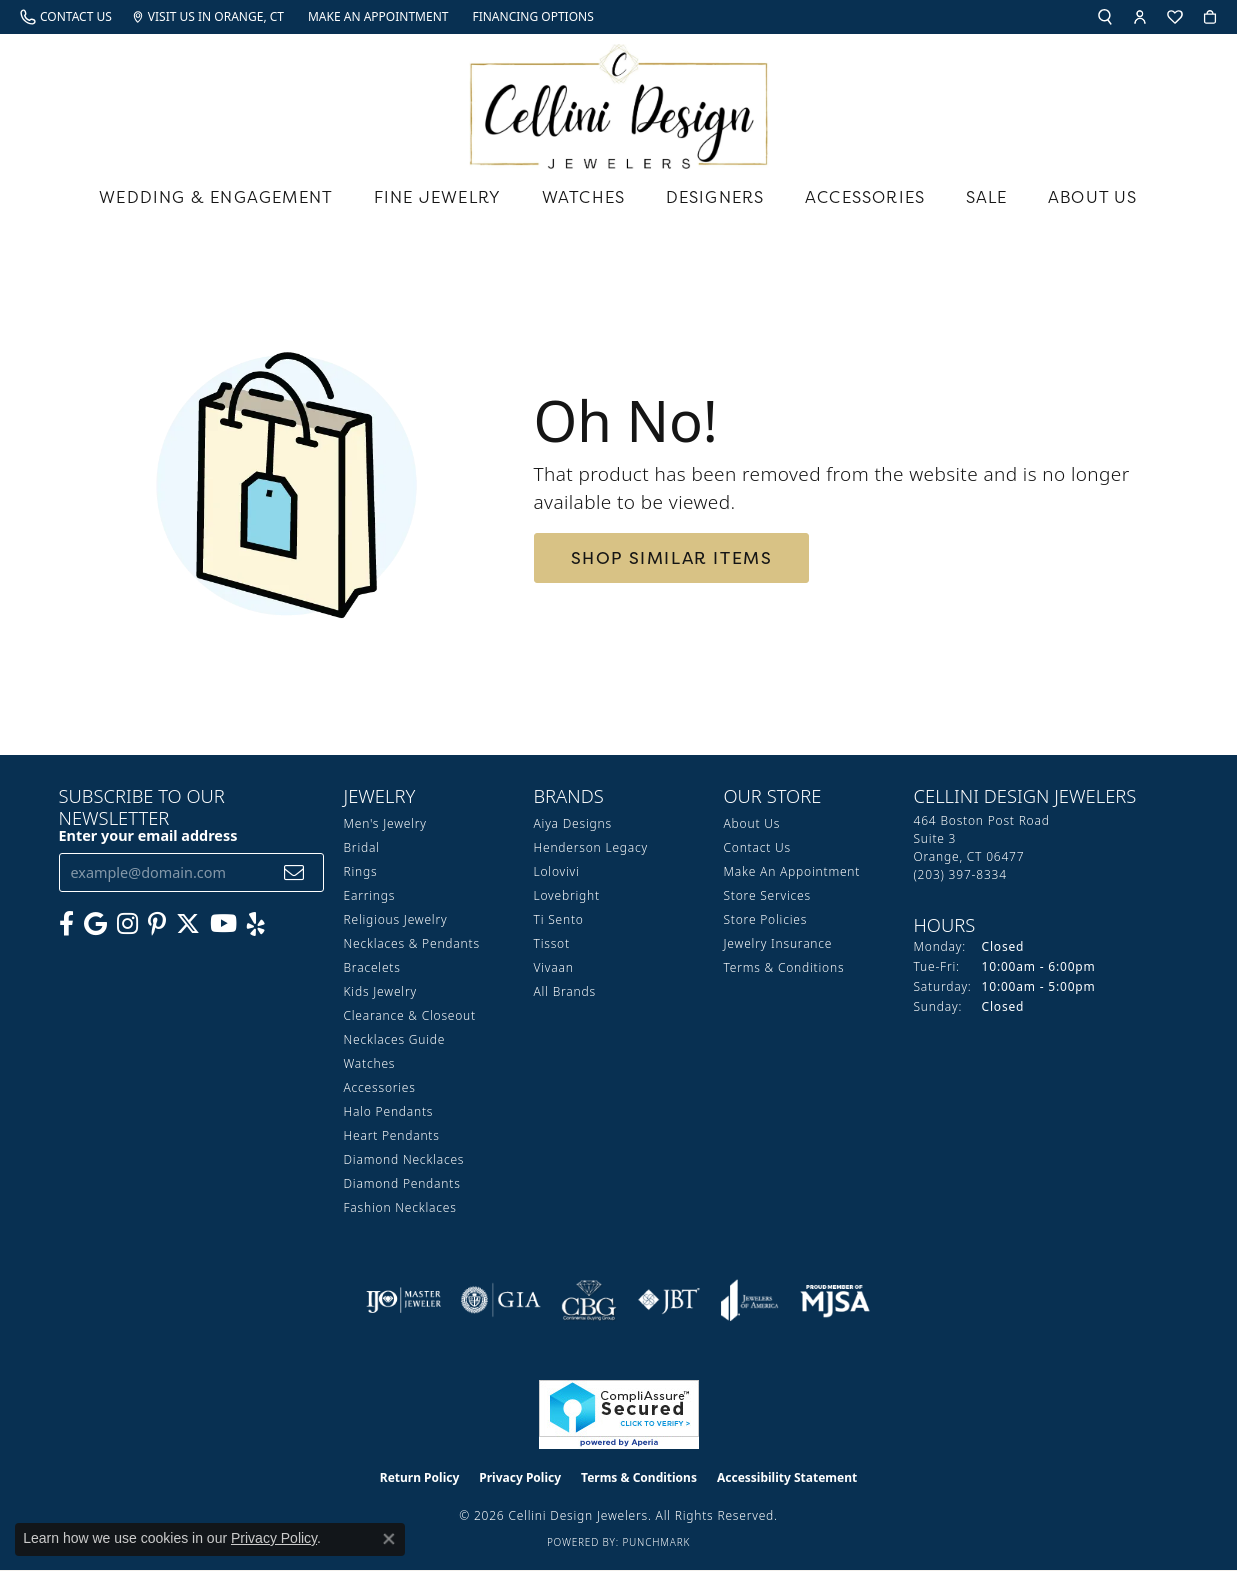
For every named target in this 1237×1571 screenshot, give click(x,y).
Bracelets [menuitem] (372, 967)
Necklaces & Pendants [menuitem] (412, 943)
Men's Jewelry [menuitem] (385, 823)
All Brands (565, 991)
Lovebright (567, 895)
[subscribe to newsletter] (294, 872)
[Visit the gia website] (501, 1300)
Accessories (865, 197)
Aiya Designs (573, 823)
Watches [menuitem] (370, 1063)
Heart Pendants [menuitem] (392, 1135)
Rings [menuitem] (361, 871)
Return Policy (420, 1477)
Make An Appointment (792, 871)
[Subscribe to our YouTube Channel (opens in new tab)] (223, 924)
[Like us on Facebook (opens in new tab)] (66, 924)
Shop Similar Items (672, 557)
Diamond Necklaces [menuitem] (404, 1159)
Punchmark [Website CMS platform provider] (656, 1542)
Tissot (552, 943)
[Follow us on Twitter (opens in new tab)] (188, 924)
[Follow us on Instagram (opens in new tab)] (127, 924)
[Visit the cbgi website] (589, 1300)
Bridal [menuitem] (362, 847)
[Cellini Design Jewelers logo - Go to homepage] (619, 101)
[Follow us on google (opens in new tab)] (95, 924)
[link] (66, 17)
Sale (987, 197)
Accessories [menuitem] (380, 1087)
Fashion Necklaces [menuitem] (400, 1207)
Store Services (767, 895)
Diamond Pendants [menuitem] (402, 1183)
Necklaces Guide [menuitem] (395, 1039)
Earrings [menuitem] (370, 895)
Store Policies (766, 919)
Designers (715, 197)
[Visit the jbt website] (669, 1300)
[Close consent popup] (389, 1539)
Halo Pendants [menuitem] (389, 1111)
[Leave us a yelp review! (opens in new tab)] (256, 924)
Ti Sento (559, 919)
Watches (583, 197)
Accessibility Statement (787, 1477)
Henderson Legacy (591, 847)
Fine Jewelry (437, 197)
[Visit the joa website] (750, 1300)
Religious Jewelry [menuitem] (396, 919)
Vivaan (554, 967)
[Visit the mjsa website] (835, 1300)
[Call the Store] (960, 874)
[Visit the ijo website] (403, 1300)
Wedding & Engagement (216, 197)
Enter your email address (148, 835)
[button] (1105, 17)
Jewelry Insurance (778, 943)
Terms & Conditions (784, 967)
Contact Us (757, 847)
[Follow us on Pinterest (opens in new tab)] (157, 924)
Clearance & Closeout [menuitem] (410, 1015)
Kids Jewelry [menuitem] (380, 991)
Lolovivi (557, 871)
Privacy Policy (520, 1477)
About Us (1093, 197)
